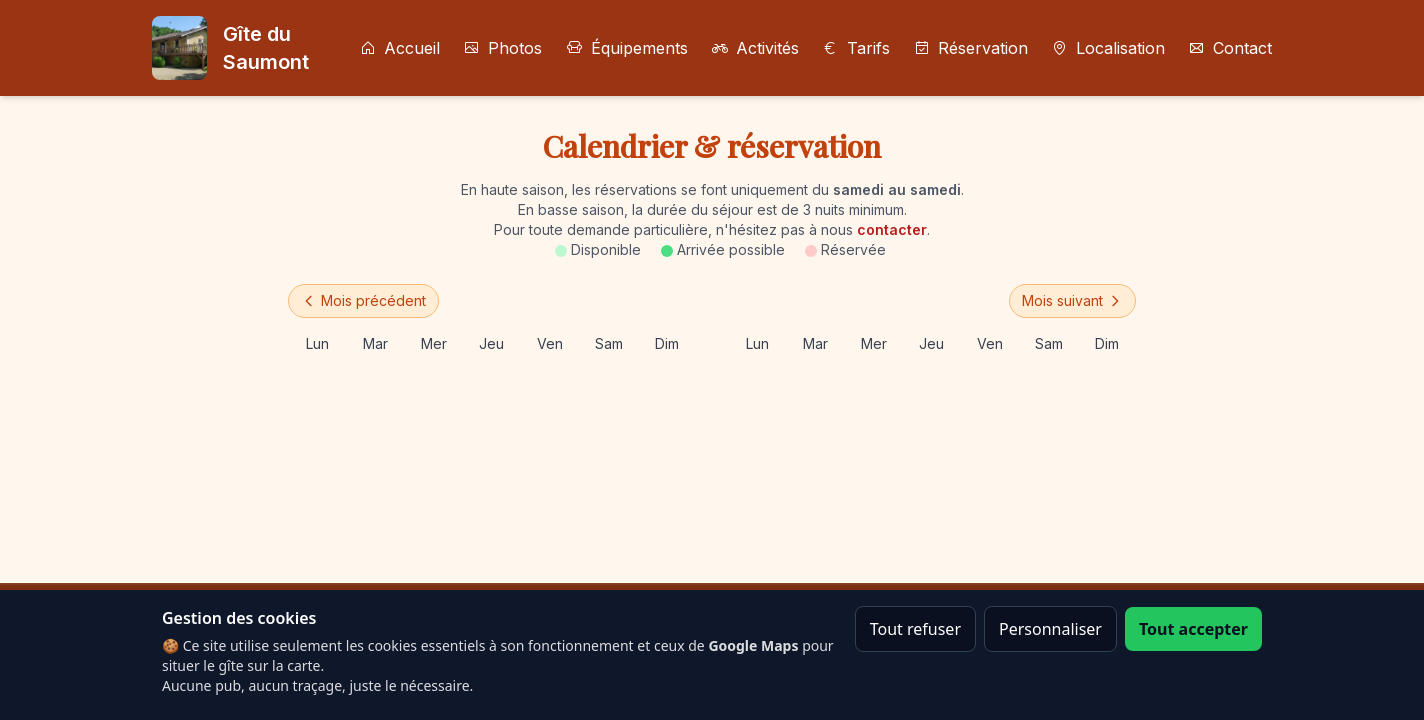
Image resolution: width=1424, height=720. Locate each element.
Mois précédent (363, 300)
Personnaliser (1050, 629)
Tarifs (856, 48)
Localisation (1108, 48)
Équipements (627, 48)
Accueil (400, 48)
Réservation (971, 48)
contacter (892, 229)
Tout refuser (915, 629)
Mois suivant (1072, 300)
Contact (1230, 48)
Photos (503, 48)
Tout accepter (1193, 629)
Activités (755, 48)
